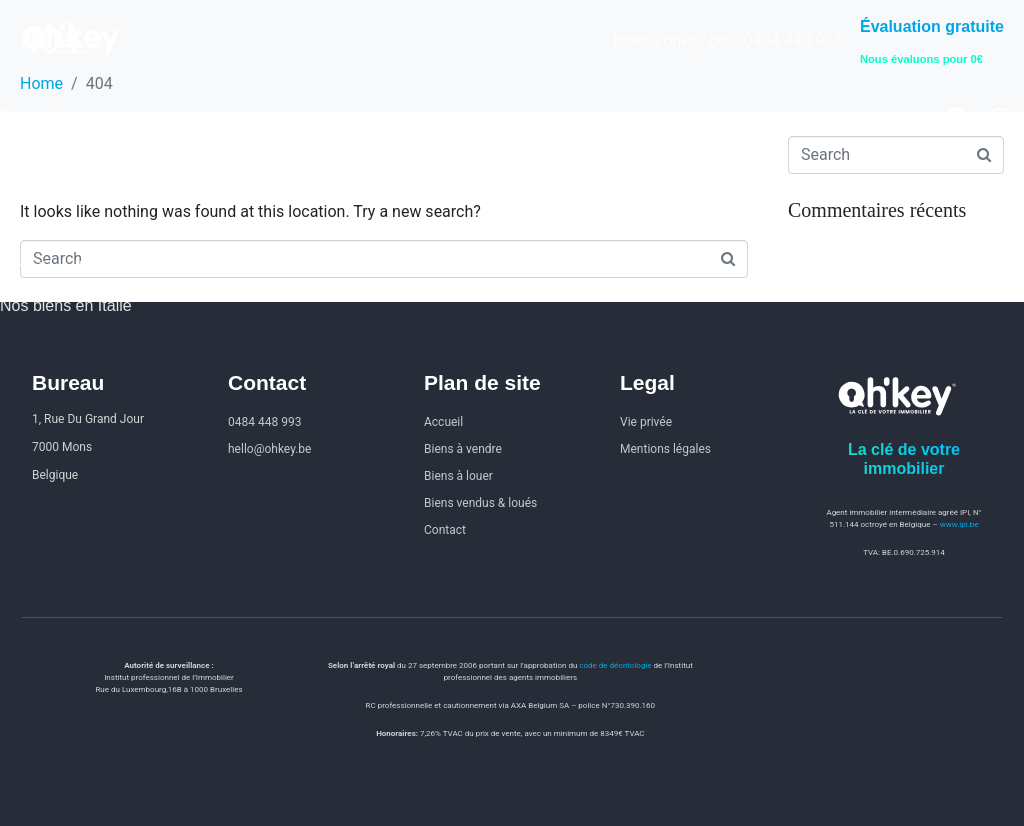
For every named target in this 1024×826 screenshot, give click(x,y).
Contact (27, 229)
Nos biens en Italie (66, 305)
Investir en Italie (56, 267)
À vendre (32, 153)
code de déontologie (615, 665)
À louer (25, 191)
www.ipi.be (959, 524)
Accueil (26, 115)
